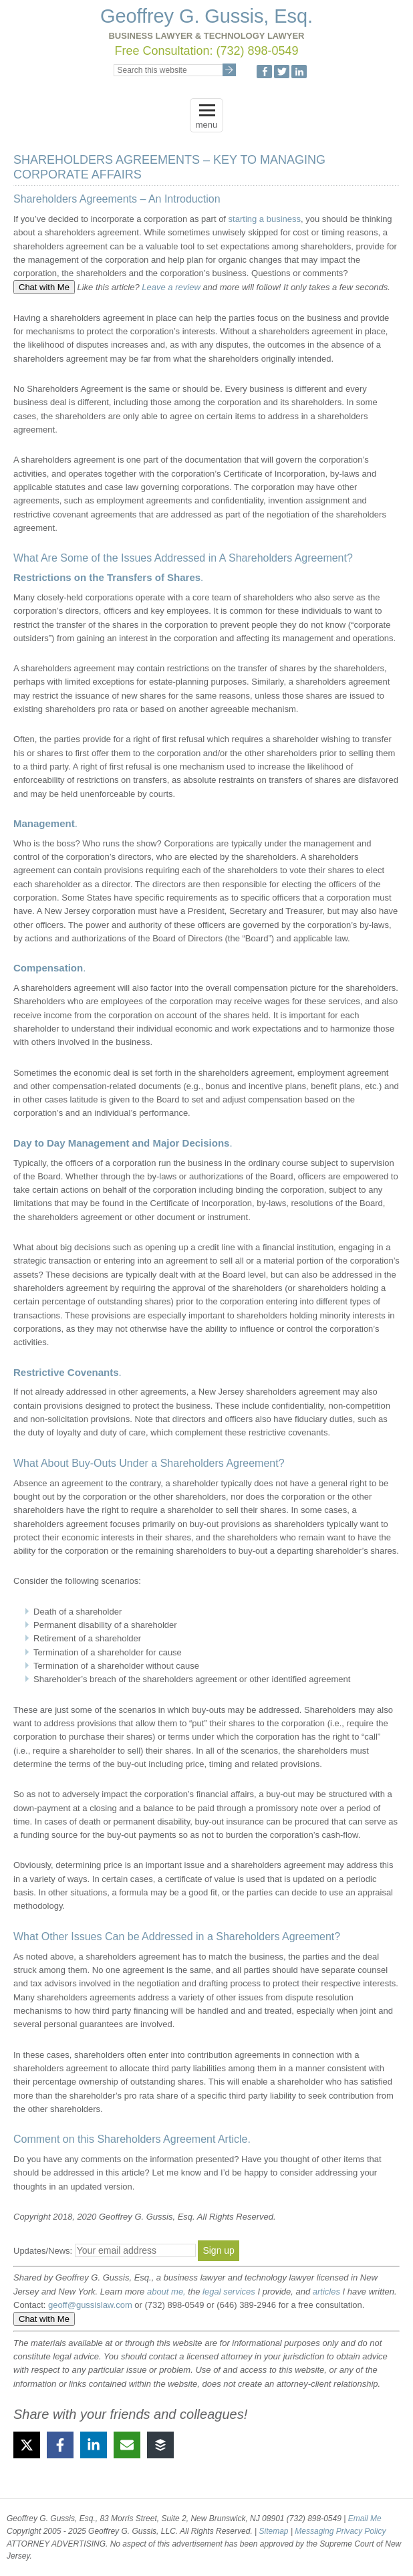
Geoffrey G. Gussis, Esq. (206, 16)
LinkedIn (299, 71)
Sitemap (275, 2531)
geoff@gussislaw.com (90, 2305)
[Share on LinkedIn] (93, 2445)
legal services (228, 2292)
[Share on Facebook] (60, 2445)
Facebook (264, 71)
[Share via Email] (127, 2445)
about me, (166, 2292)
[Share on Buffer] (160, 2445)
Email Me (365, 2518)
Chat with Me (44, 287)
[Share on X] (26, 2445)
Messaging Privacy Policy (340, 2531)
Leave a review (171, 287)
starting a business (265, 219)
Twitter (281, 71)
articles (326, 2292)
